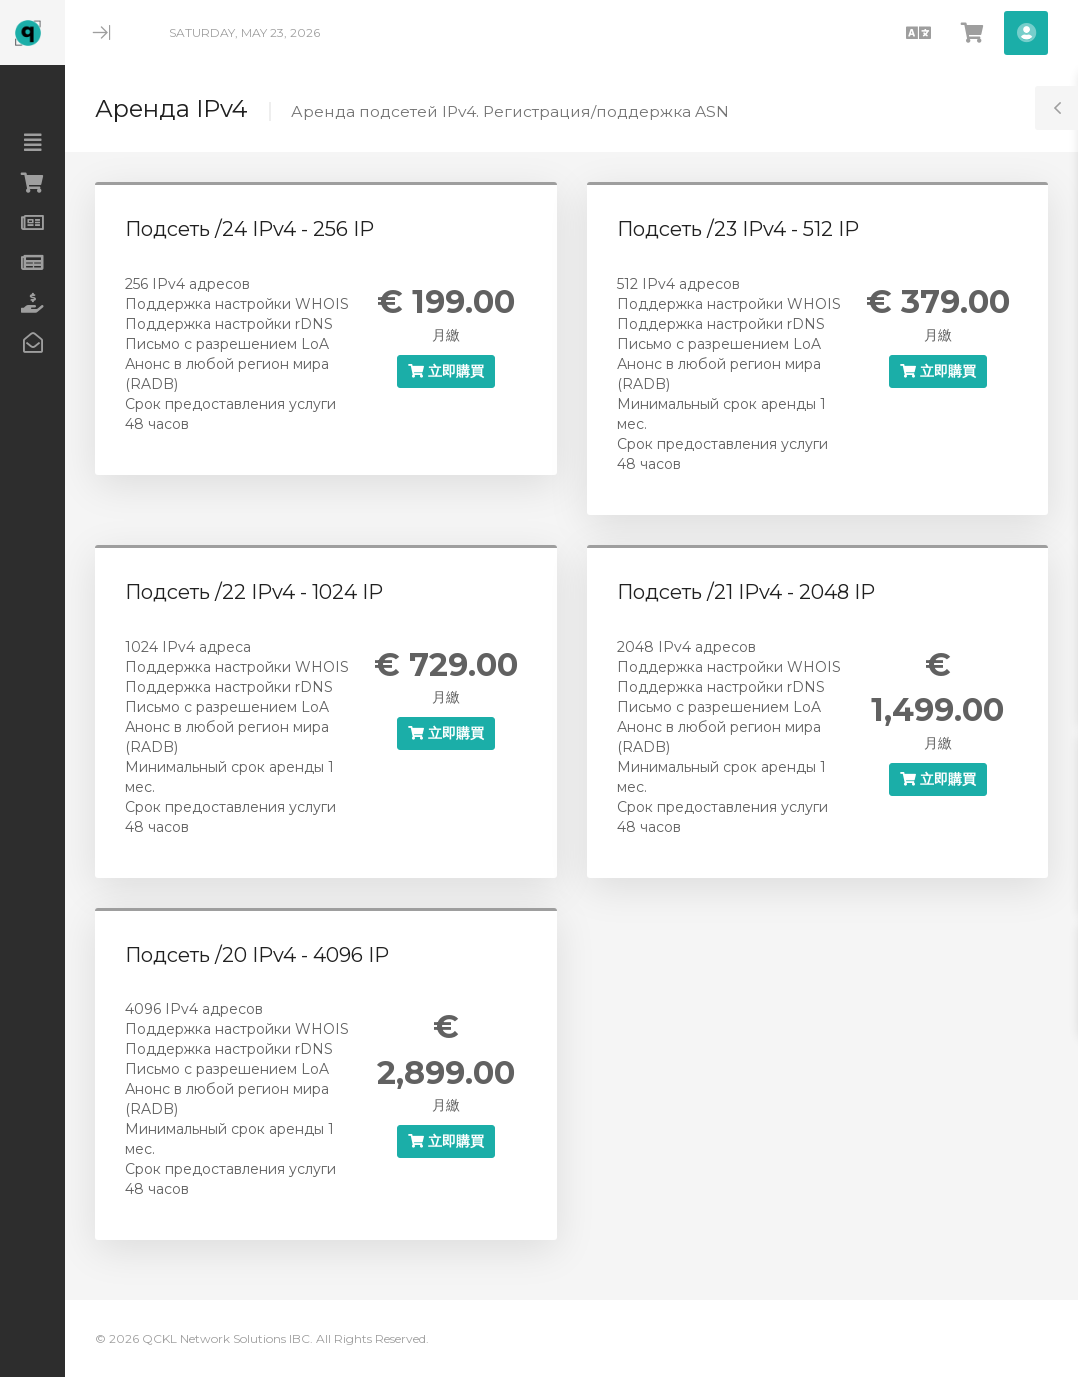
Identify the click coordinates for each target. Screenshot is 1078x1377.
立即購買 (446, 371)
